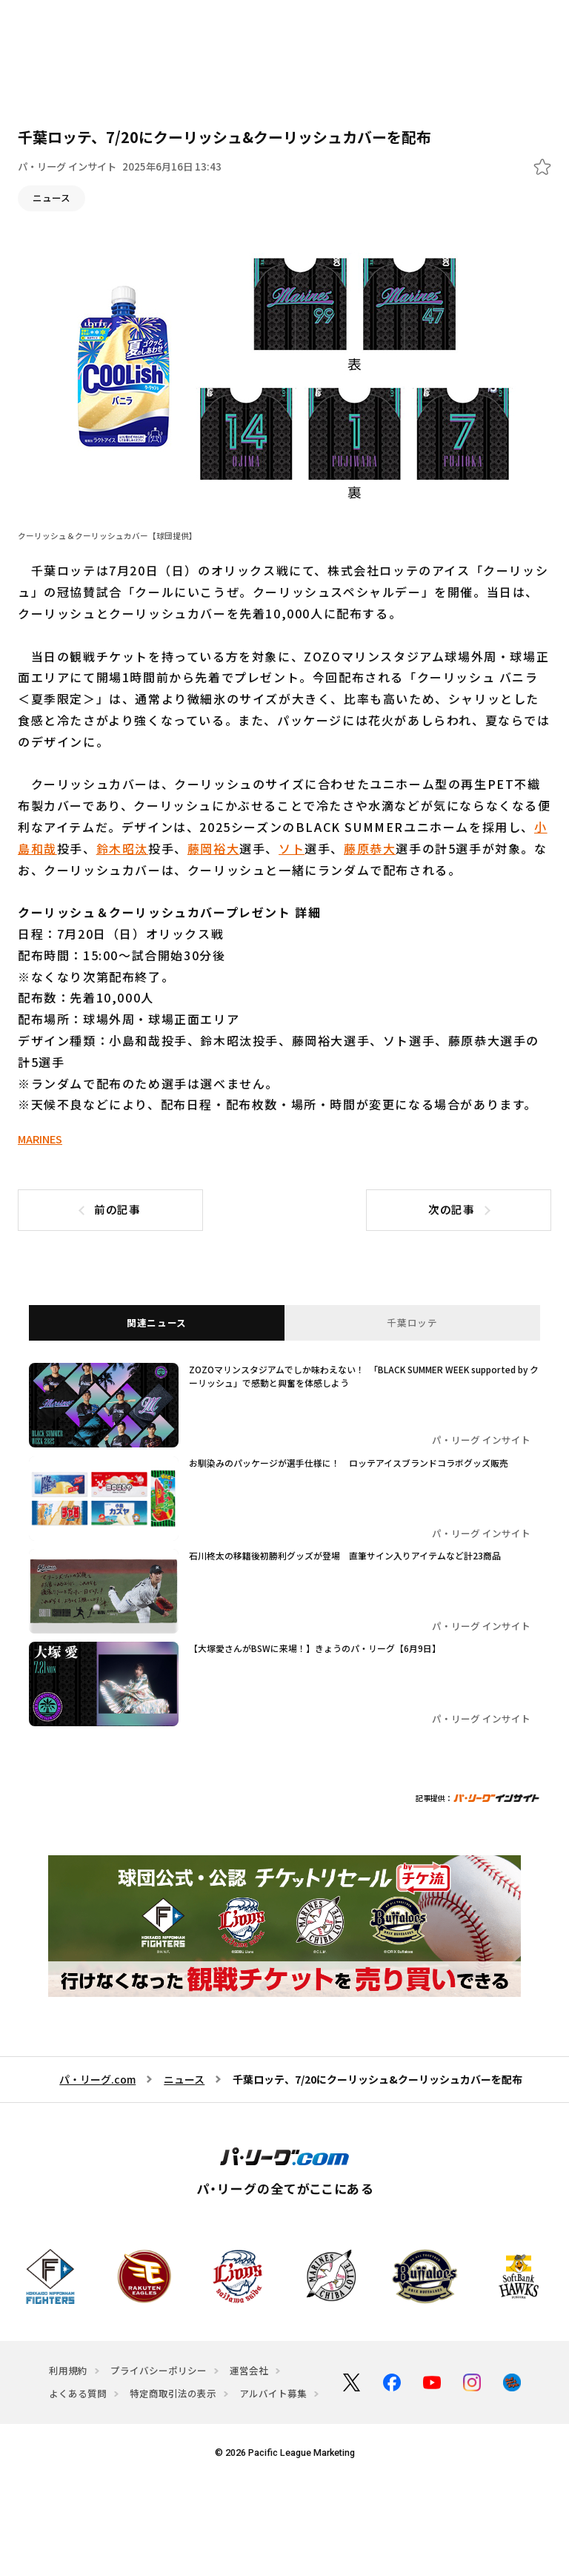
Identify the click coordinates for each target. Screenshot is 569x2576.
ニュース (51, 198)
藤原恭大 (370, 848)
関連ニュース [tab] (157, 1323)
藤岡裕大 (213, 848)
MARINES (40, 1138)
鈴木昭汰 (122, 848)
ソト (292, 848)
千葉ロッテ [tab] (412, 1323)
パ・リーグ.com (97, 2076)
